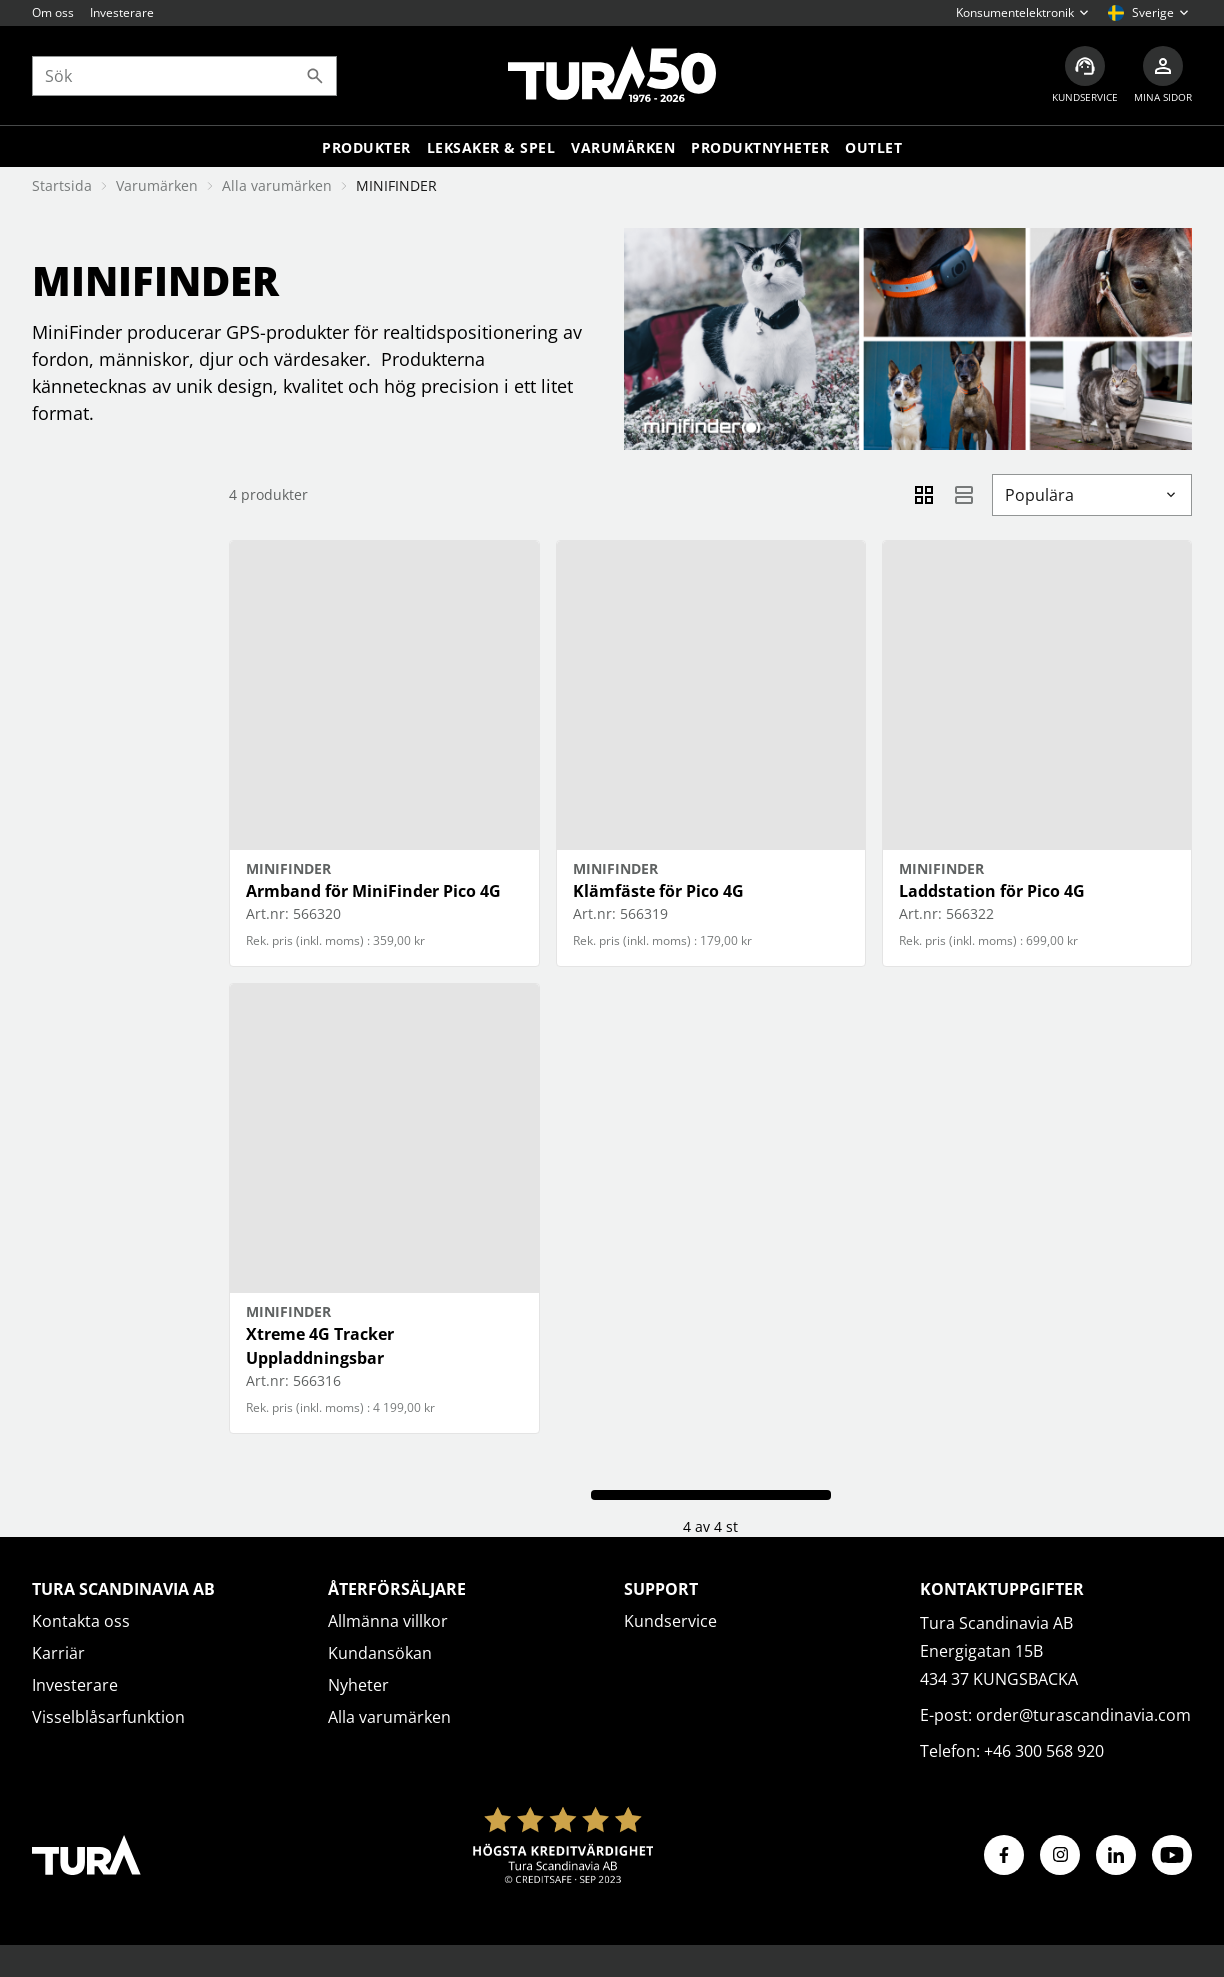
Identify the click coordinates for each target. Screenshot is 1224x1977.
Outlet (873, 147)
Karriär (58, 1653)
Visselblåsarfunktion (108, 1717)
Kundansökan (380, 1653)
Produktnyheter (760, 147)
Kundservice (670, 1621)
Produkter (366, 147)
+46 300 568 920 (1044, 1751)
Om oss (53, 12)
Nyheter (358, 1685)
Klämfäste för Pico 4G (658, 891)
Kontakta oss (81, 1621)
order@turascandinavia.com (1083, 1715)
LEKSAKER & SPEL (491, 147)
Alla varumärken (277, 185)
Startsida (62, 185)
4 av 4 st (710, 1526)
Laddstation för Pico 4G (992, 891)
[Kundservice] (1085, 75)
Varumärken (623, 147)
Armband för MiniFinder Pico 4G (373, 891)
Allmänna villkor (388, 1621)
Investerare (122, 12)
